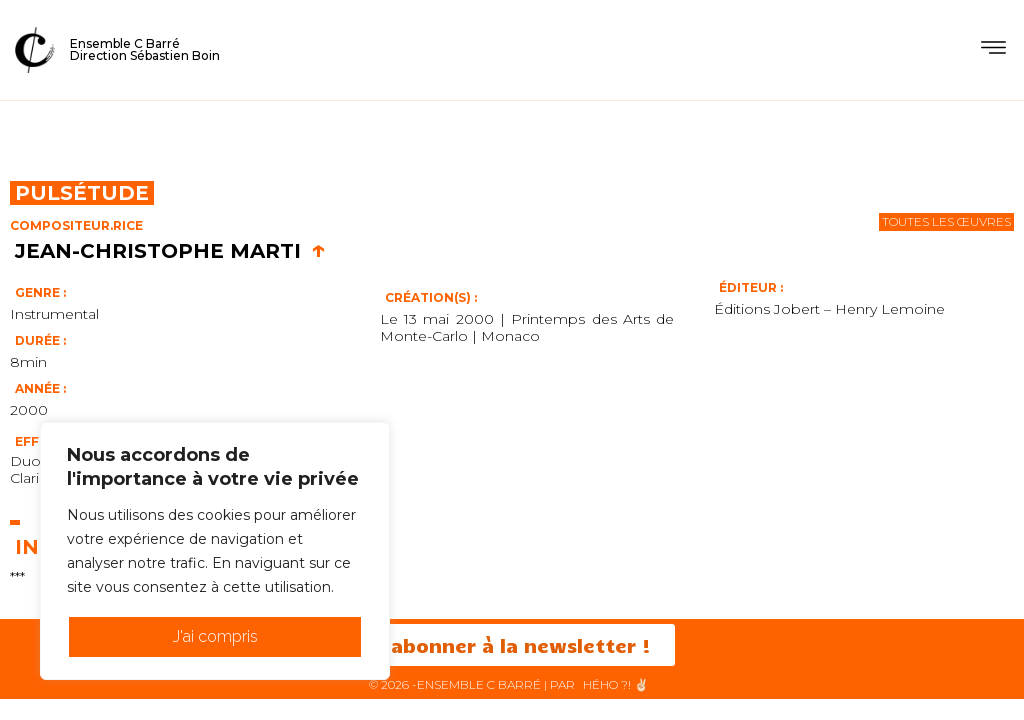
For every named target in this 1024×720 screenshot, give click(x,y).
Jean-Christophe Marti (170, 251)
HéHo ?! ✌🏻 (616, 684)
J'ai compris (215, 636)
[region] (215, 551)
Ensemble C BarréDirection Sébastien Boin (145, 49)
